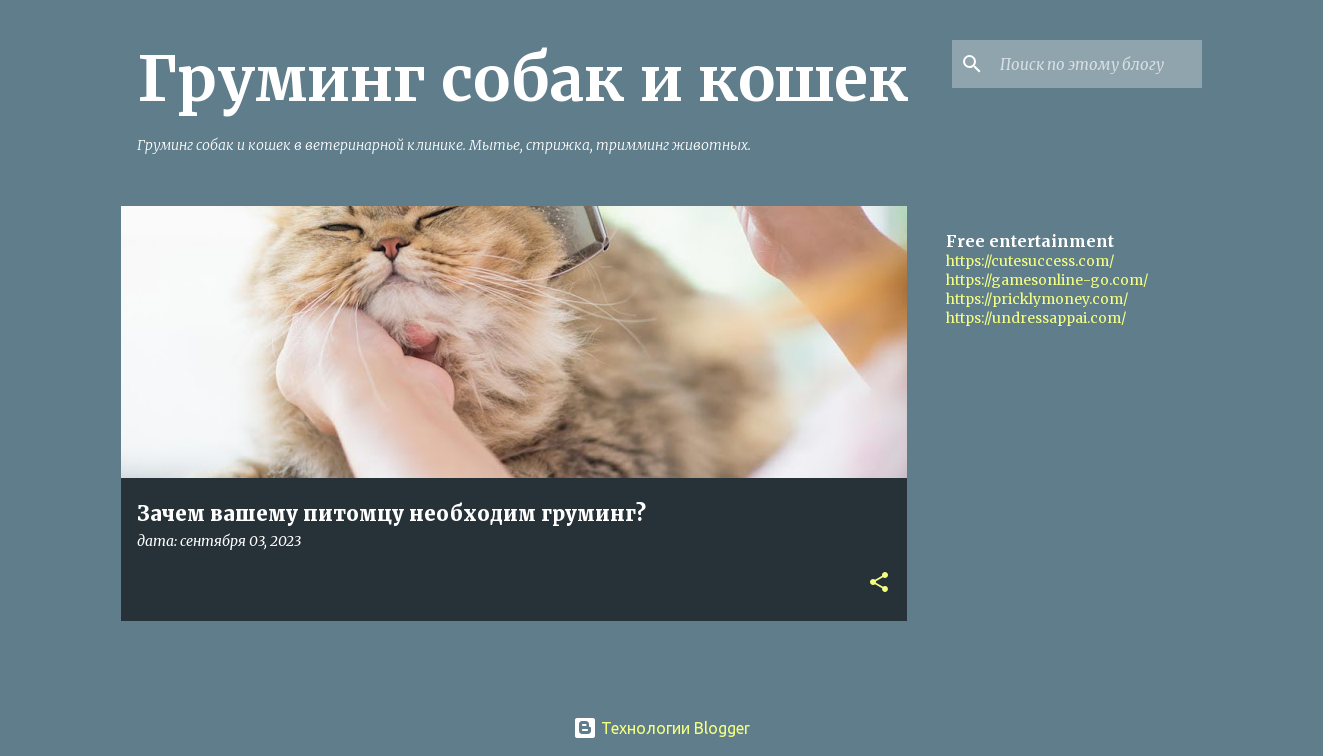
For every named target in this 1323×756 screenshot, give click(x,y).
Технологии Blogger (661, 728)
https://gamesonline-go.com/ (1047, 280)
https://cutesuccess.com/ (1030, 261)
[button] (879, 583)
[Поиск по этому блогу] (1097, 64)
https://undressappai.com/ (1036, 318)
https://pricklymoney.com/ (1037, 299)
